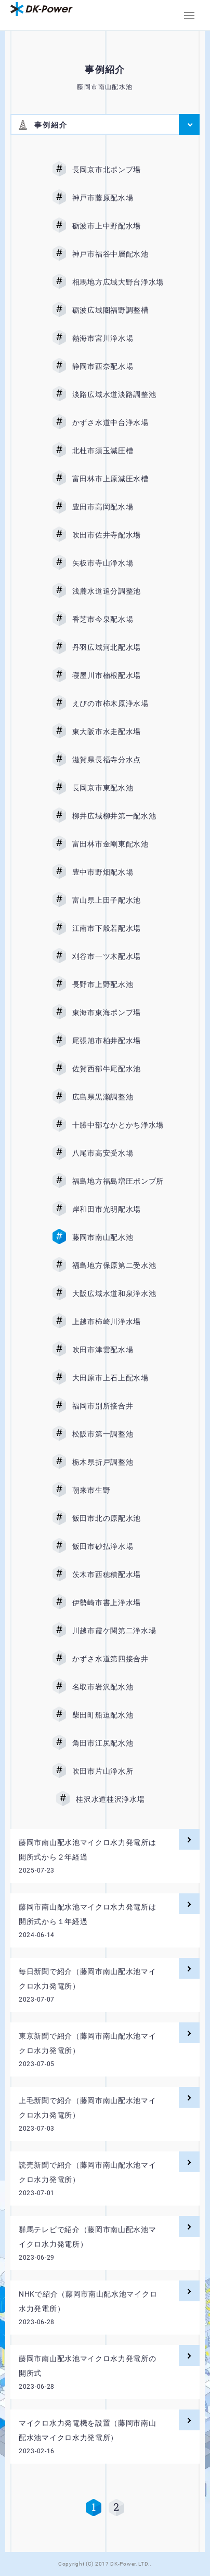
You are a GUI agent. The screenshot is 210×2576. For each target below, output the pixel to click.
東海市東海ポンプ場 (118, 1012)
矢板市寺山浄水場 (118, 563)
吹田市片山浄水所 (118, 1771)
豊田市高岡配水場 (118, 507)
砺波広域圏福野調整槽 (118, 310)
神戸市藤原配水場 (118, 198)
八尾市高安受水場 (118, 1153)
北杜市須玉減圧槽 (118, 450)
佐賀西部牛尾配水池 (118, 1069)
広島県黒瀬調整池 (118, 1097)
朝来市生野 (118, 1490)
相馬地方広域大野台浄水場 (118, 282)
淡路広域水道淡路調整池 (118, 394)
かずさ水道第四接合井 (118, 1659)
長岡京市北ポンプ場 (118, 169)
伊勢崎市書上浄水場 (118, 1602)
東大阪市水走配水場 (118, 731)
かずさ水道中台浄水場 (118, 422)
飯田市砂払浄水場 (118, 1546)
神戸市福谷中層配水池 (118, 254)
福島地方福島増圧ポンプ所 (118, 1181)
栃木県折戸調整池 (118, 1462)
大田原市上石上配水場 (118, 1378)
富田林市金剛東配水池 (118, 844)
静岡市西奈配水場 (118, 366)
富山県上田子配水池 (118, 900)
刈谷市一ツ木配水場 (118, 956)
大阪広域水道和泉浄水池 (118, 1293)
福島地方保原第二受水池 (118, 1265)
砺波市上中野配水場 (118, 226)
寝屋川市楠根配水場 (118, 675)
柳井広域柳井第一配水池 (118, 816)
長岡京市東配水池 (118, 788)
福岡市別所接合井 (118, 1406)
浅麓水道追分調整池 (118, 591)
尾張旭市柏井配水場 (118, 1040)
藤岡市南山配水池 (118, 1237)
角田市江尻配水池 (118, 1743)
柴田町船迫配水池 (118, 1715)
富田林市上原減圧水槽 (118, 479)
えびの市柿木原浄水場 (118, 703)
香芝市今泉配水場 (118, 619)
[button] (189, 15)
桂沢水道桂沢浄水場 (118, 1799)
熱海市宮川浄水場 (118, 338)
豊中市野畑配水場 (118, 872)
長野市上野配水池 (118, 984)
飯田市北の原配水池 (118, 1518)
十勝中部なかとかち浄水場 (118, 1125)
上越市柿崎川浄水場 (118, 1321)
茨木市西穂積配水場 (118, 1574)
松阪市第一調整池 (118, 1434)
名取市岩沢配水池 (118, 1687)
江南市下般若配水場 (118, 928)
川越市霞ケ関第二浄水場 (118, 1630)
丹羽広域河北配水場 (118, 647)
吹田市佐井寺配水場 (118, 535)
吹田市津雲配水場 (118, 1349)
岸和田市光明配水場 (118, 1209)
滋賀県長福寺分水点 (118, 759)
